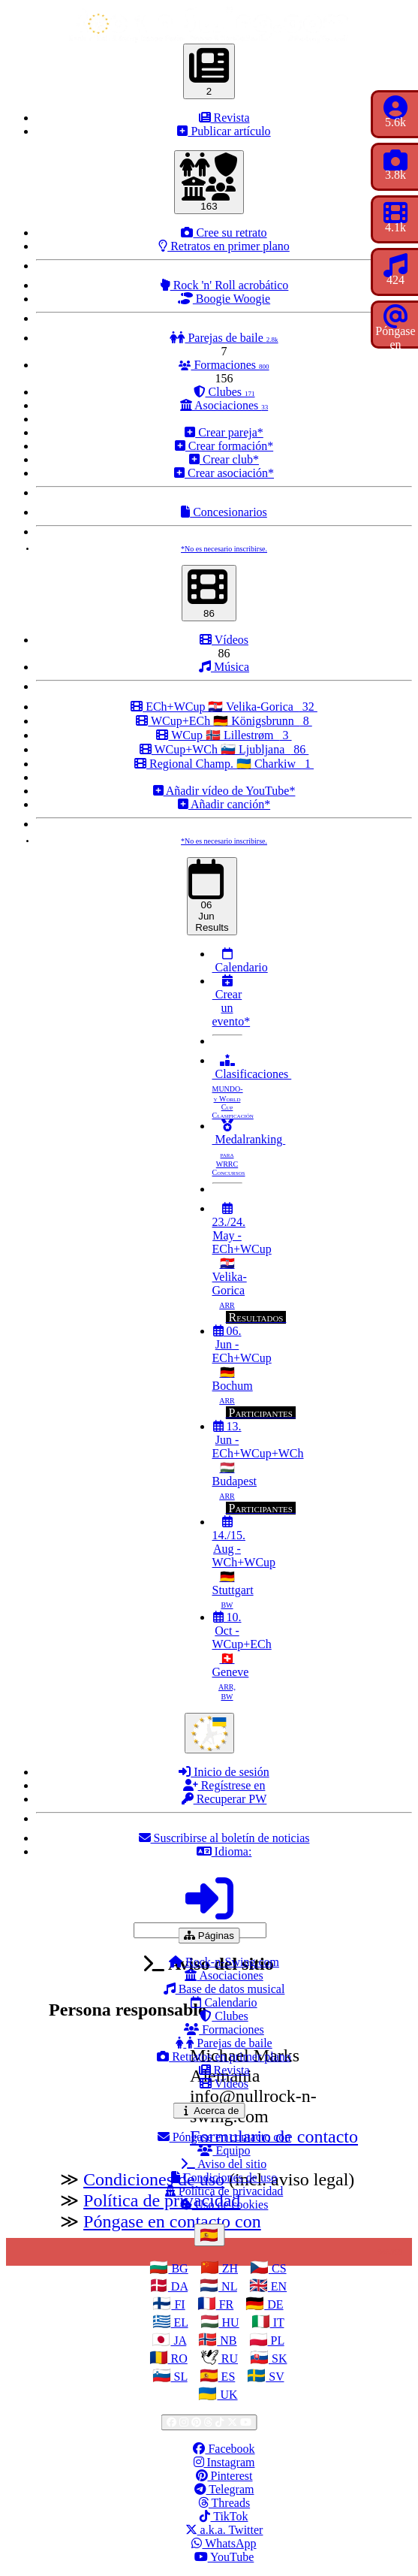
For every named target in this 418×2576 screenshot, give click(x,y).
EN (277, 2286)
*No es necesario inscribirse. (224, 549)
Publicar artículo (223, 131)
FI (178, 2304)
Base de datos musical (224, 1989)
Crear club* (224, 459)
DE (273, 2304)
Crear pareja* (224, 432)
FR (225, 2304)
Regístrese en (224, 1785)
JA (178, 2340)
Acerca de (212, 2110)
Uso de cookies (224, 2204)
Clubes (224, 391)
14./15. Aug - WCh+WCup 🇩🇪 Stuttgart (244, 1562)
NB (226, 2340)
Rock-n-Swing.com (224, 1961)
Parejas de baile (224, 337)
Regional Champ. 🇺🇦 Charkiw (224, 763)
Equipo (223, 2150)
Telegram (224, 2489)
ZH (228, 2268)
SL (179, 2376)
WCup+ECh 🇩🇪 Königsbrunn (224, 720)
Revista (224, 117)
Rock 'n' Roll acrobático (224, 285)
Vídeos (224, 639)
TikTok (224, 2516)
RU (228, 2358)
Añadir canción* (224, 804)
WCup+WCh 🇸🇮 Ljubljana (224, 749)
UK (227, 2394)
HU (229, 2322)
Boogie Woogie (224, 298)
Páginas (212, 1935)
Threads (224, 2502)
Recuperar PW (224, 1798)
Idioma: (224, 1851)
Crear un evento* (231, 1001)
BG (178, 2268)
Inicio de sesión (224, 1771)
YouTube (224, 2556)
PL (276, 2340)
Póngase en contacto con (224, 2137)
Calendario (240, 960)
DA (178, 2286)
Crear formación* (224, 445)
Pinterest (224, 2475)
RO (178, 2358)
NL (227, 2286)
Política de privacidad (224, 2191)
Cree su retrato (223, 232)
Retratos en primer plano (224, 246)
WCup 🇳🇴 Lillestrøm (223, 735)
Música (224, 666)
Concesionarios (224, 512)
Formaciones (224, 364)
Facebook (223, 2448)
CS (278, 2268)
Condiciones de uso (224, 2177)
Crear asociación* (224, 473)
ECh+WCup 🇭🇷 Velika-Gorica (224, 706)
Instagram (224, 2462)
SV (275, 2376)
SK (278, 2358)
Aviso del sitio (224, 2164)
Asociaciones (224, 405)
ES (227, 2376)
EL (179, 2322)
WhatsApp (223, 2543)
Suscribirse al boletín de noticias (224, 1838)
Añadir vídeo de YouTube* (224, 790)
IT (277, 2322)
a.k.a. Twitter (224, 2529)
